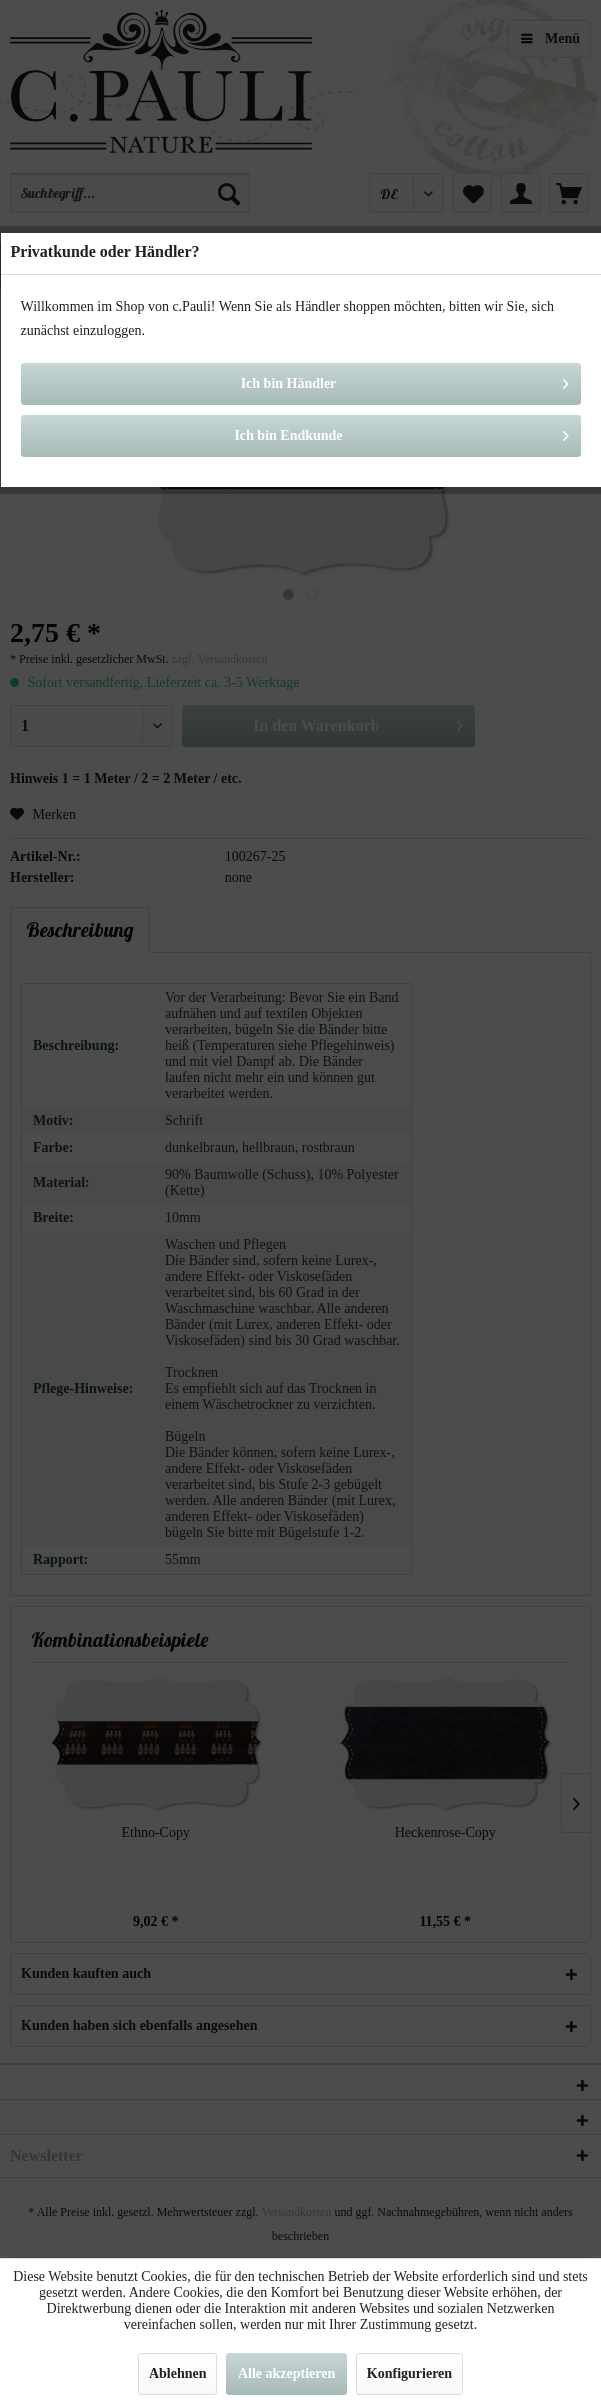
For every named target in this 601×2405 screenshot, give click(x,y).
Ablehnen (178, 2373)
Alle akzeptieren (286, 2373)
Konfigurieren (409, 2373)
